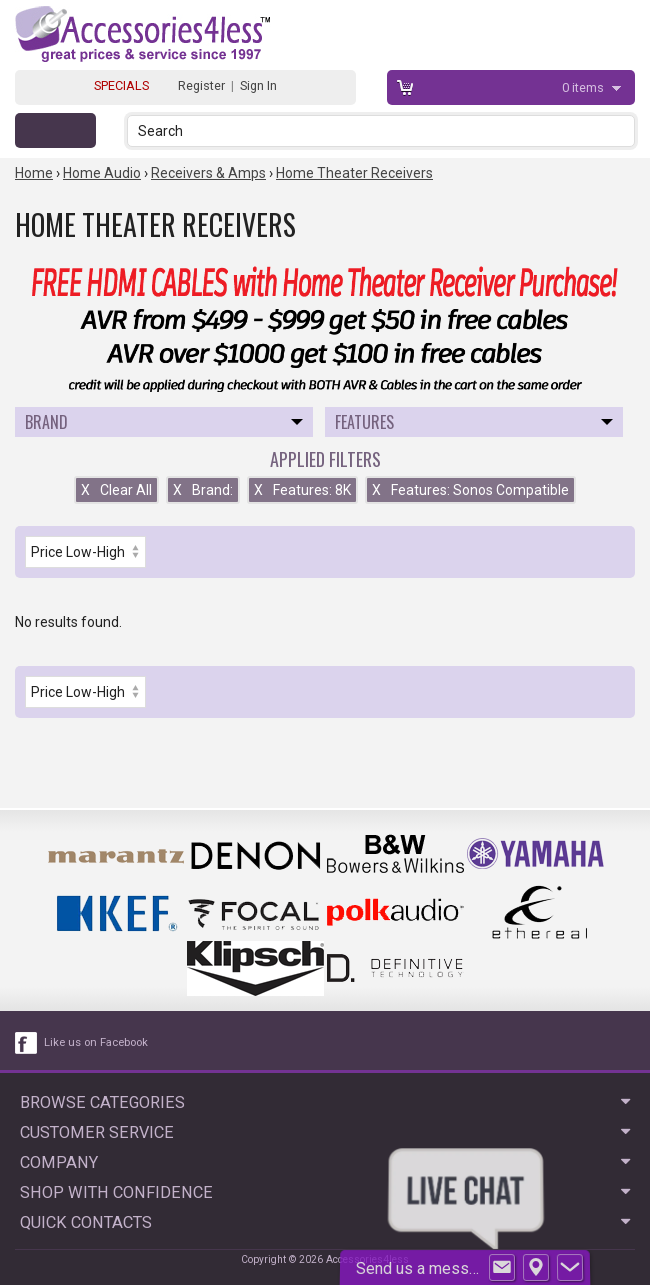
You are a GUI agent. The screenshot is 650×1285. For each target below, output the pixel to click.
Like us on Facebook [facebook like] (96, 1042)
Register (201, 85)
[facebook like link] (27, 1043)
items (584, 87)
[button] (621, 130)
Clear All (116, 490)
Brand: (203, 490)
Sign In (258, 85)
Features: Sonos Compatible (470, 490)
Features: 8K (302, 490)
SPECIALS (121, 85)
